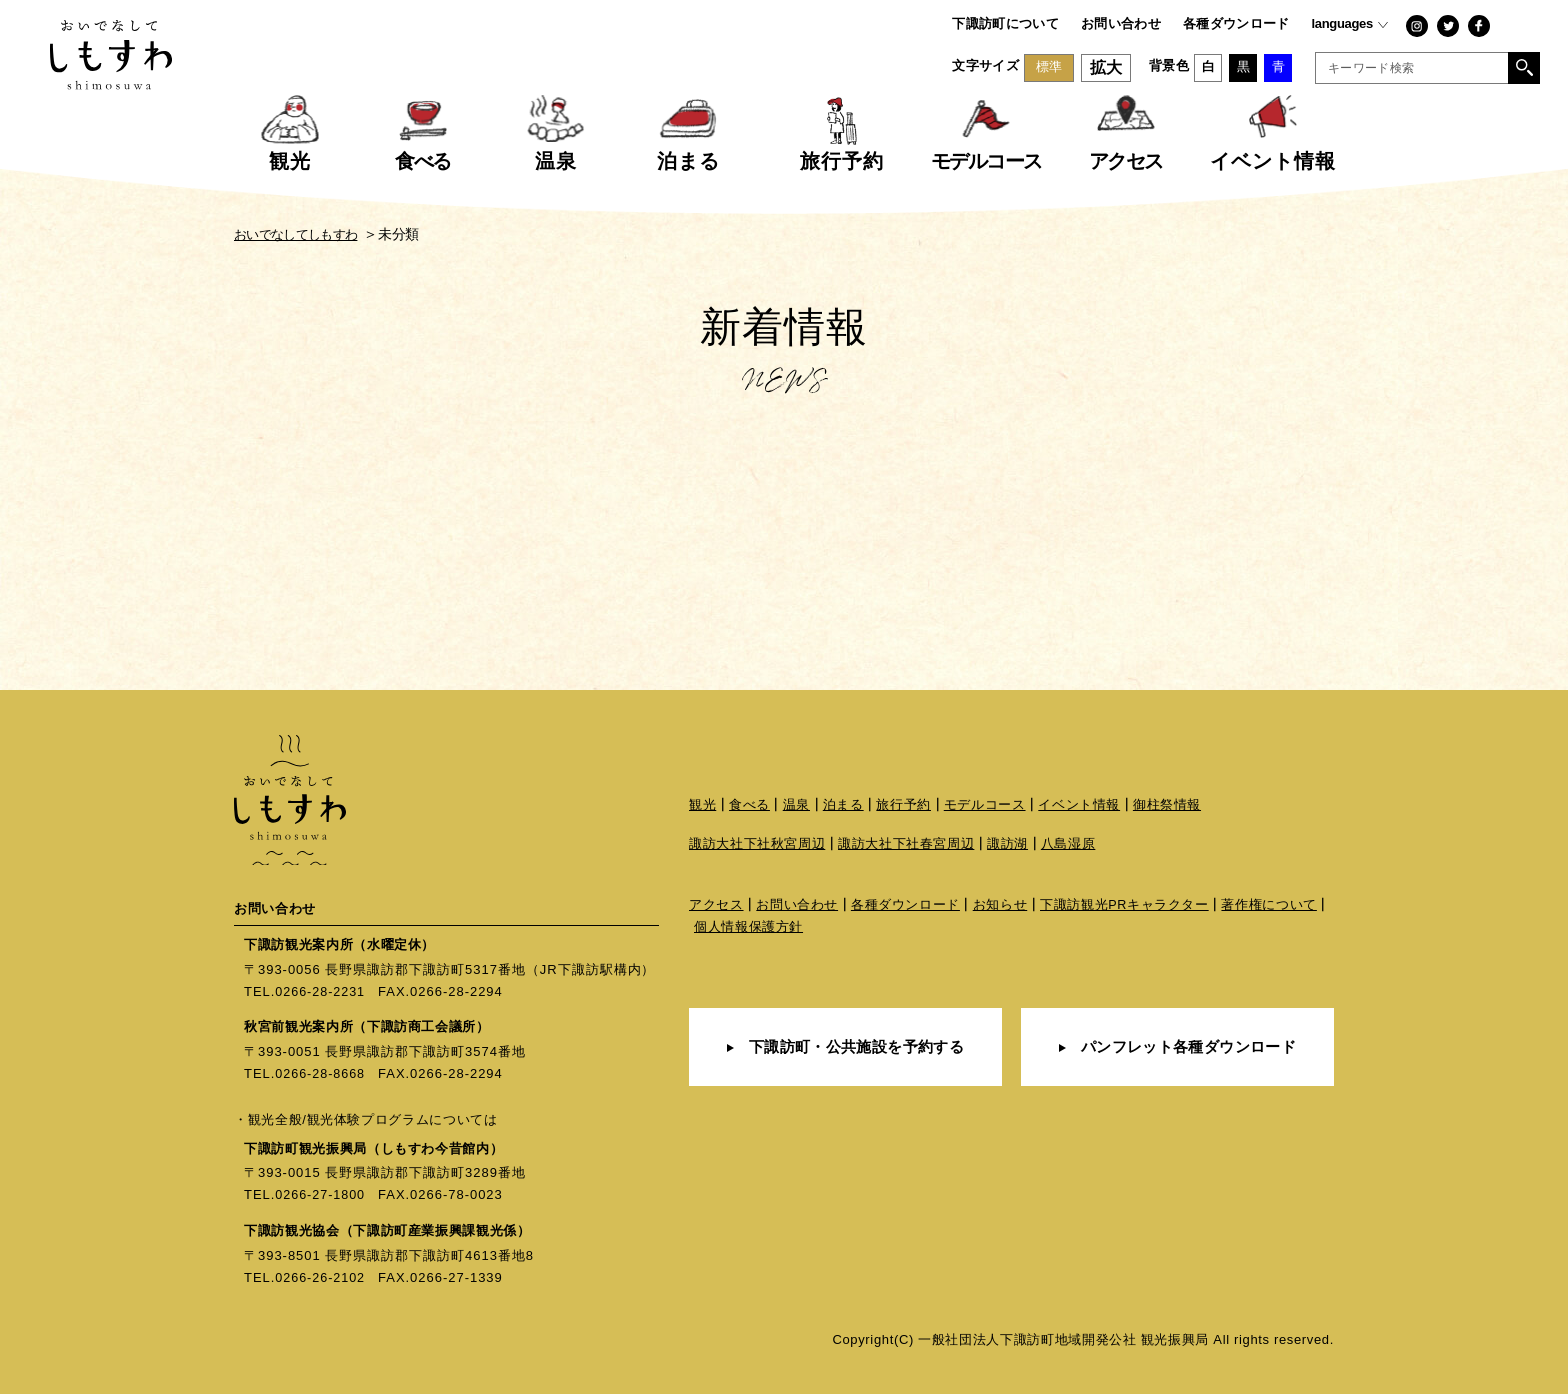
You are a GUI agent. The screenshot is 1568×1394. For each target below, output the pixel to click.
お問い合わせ (1121, 23)
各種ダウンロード (1236, 23)
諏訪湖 (1008, 845)
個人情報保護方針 (748, 929)
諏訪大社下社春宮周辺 (906, 845)
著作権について (1271, 907)
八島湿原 (1068, 845)
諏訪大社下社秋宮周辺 (757, 845)
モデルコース (985, 805)
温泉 (796, 805)
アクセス (716, 907)
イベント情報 (1080, 805)
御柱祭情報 (1167, 805)
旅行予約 (904, 805)
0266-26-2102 (321, 1276)
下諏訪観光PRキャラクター (1125, 907)
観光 (702, 805)
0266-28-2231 (321, 991)
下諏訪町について (1005, 23)
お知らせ (1000, 907)
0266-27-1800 (321, 1194)
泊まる (843, 805)
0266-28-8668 (321, 1073)
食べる (749, 805)
